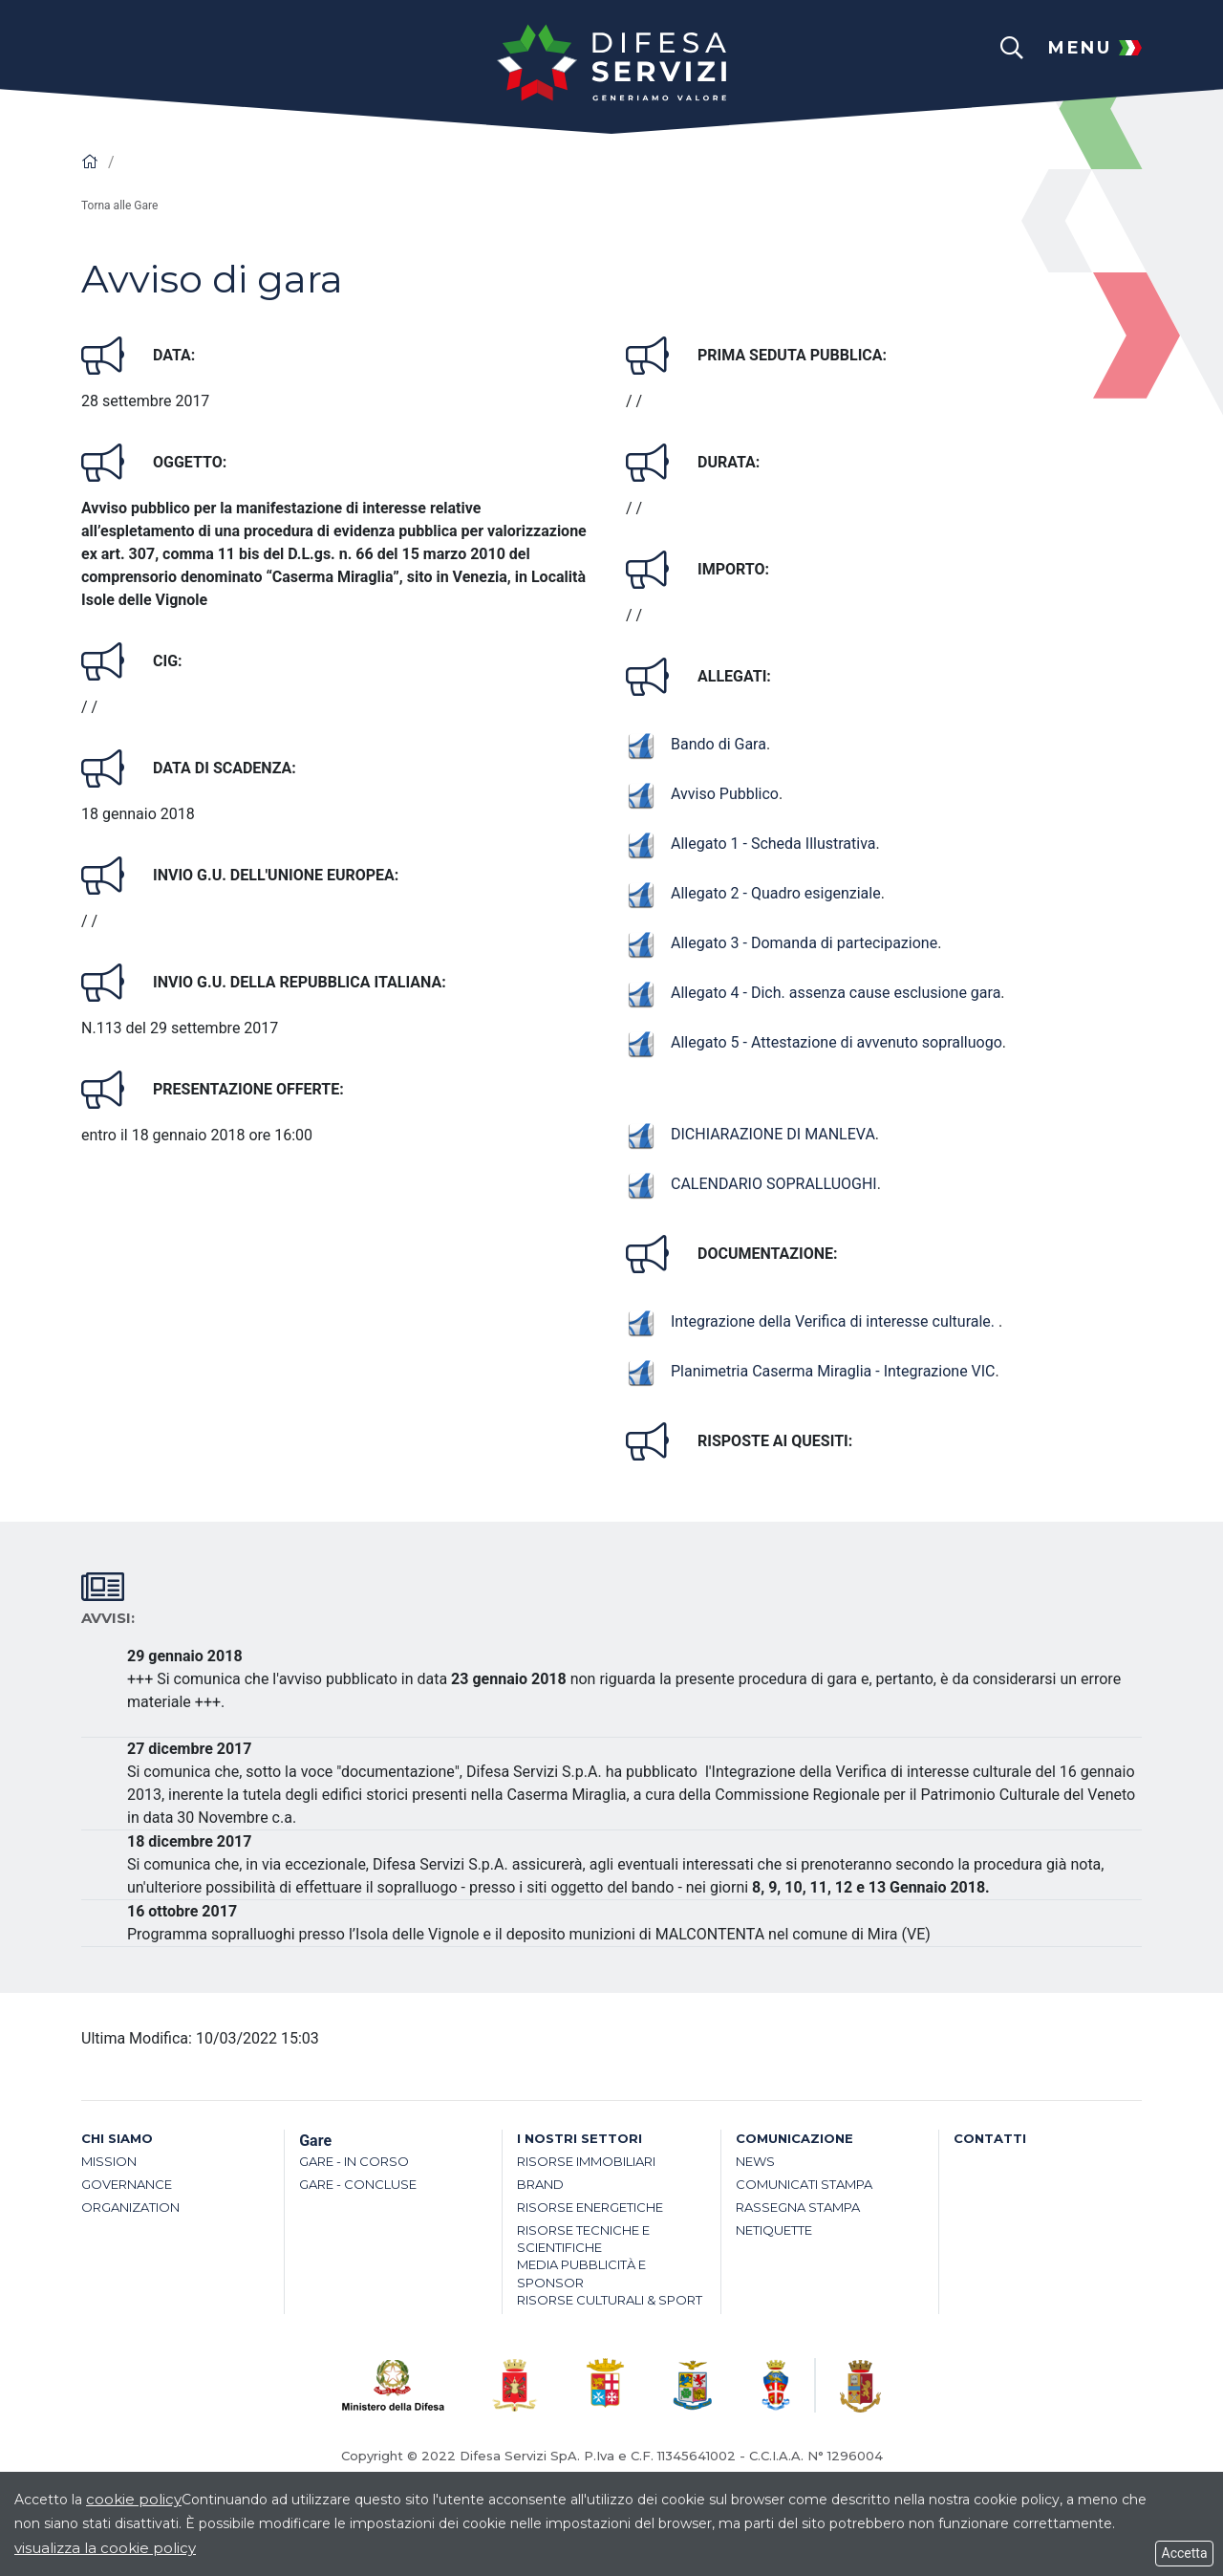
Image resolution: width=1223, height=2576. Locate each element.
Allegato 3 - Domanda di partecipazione (781, 943)
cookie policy (134, 2499)
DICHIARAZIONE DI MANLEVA (750, 1134)
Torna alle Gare (119, 205)
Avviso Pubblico (702, 794)
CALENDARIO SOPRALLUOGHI (751, 1184)
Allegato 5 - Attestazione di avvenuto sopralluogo (814, 1042)
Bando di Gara (696, 744)
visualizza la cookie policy (105, 2548)
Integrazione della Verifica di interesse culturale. (812, 1321)
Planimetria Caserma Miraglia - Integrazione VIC (811, 1371)
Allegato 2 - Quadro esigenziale (753, 893)
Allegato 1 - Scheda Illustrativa (751, 843)
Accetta (1184, 2553)
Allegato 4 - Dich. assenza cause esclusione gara (813, 993)
